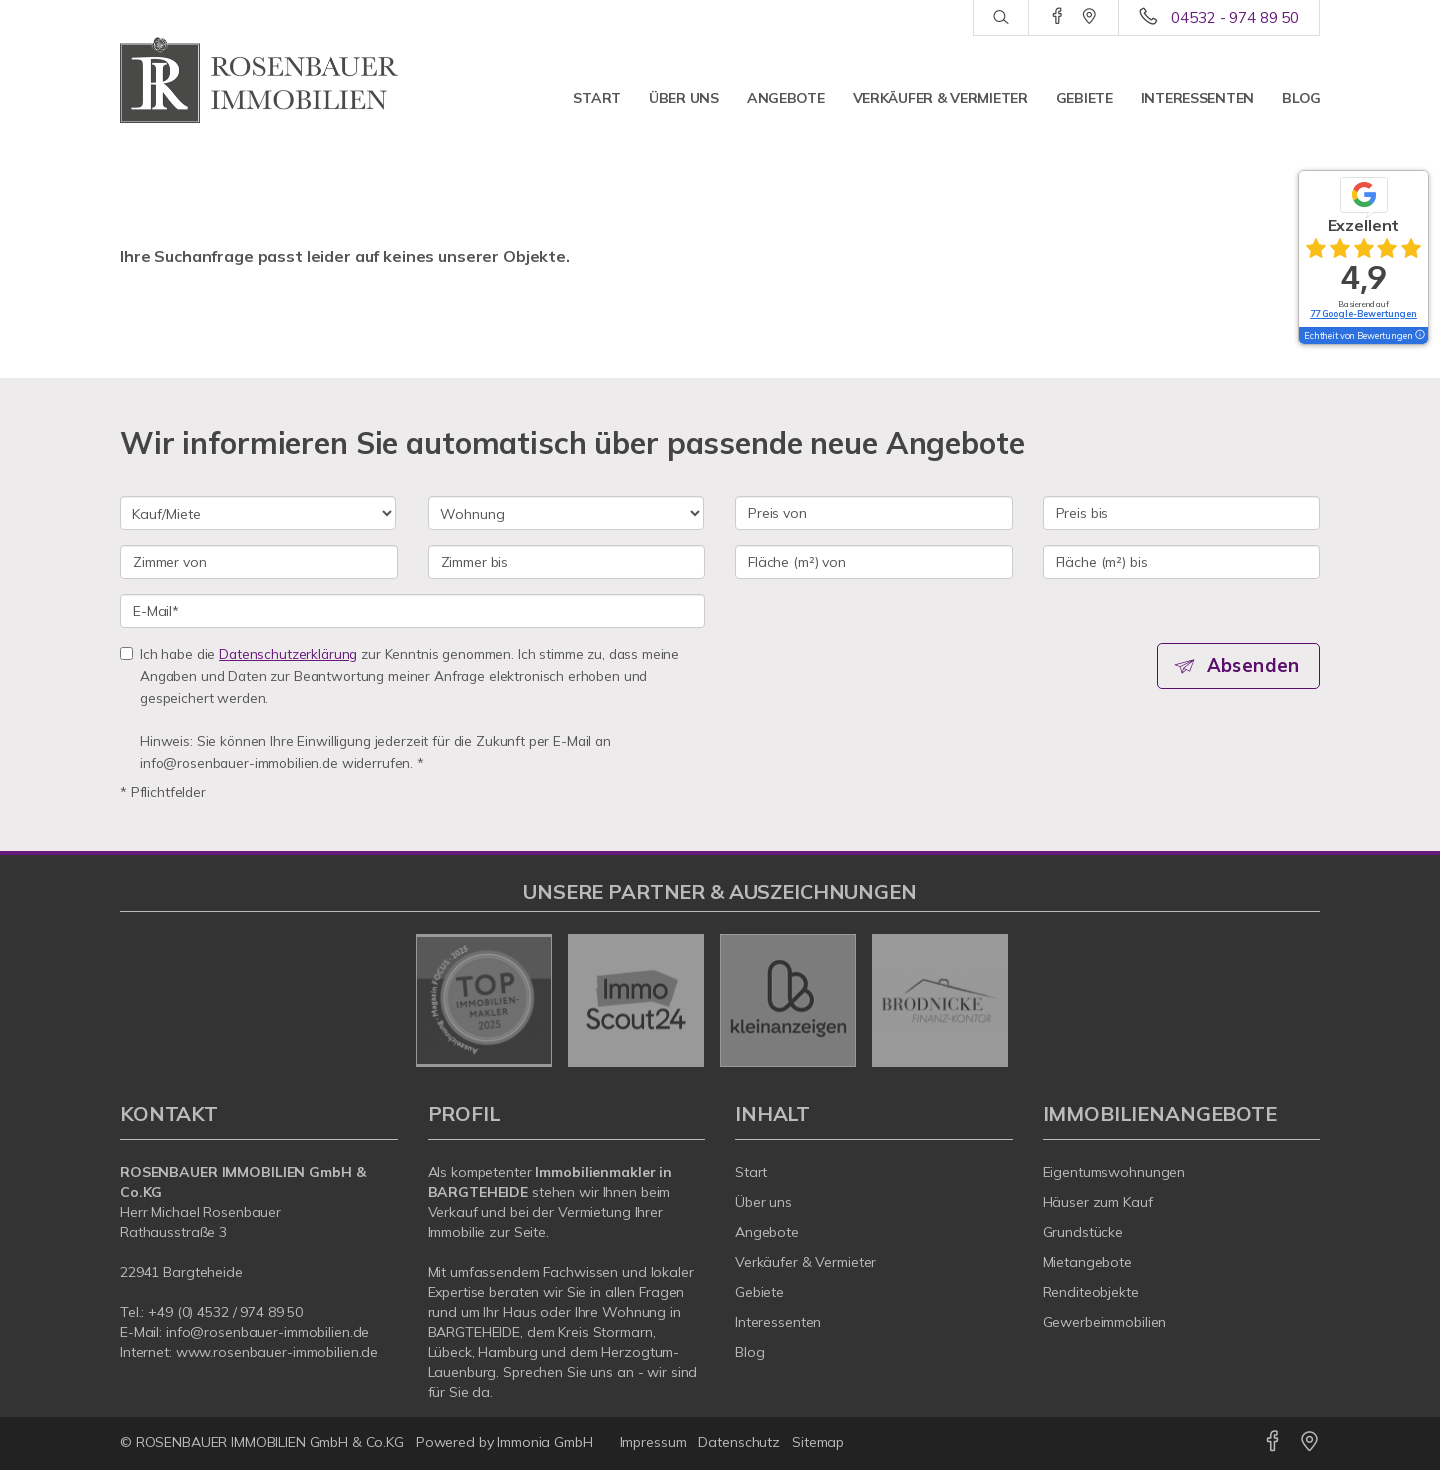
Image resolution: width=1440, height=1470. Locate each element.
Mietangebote (1088, 1262)
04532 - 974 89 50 (1235, 17)
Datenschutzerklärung (288, 653)
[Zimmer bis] (567, 562)
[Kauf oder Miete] (258, 513)
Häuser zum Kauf (1098, 1202)
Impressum (653, 1442)
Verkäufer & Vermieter (940, 98)
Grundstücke (1083, 1232)
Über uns (684, 98)
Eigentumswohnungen (1114, 1172)
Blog (1301, 98)
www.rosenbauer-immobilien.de (277, 1352)
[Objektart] (566, 513)
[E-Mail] (412, 611)
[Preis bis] (1182, 513)
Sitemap (818, 1442)
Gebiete (1084, 98)
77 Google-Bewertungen (1363, 313)
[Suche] (1000, 18)
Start (597, 98)
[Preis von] (874, 513)
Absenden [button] (1255, 666)
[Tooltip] (1419, 336)
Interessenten (1197, 98)
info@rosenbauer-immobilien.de (267, 1332)
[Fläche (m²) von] (874, 562)
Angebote (786, 98)
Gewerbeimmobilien (1105, 1322)
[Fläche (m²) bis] (1182, 562)
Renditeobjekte (1091, 1292)
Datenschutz (739, 1442)
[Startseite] (259, 80)
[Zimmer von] (259, 562)
